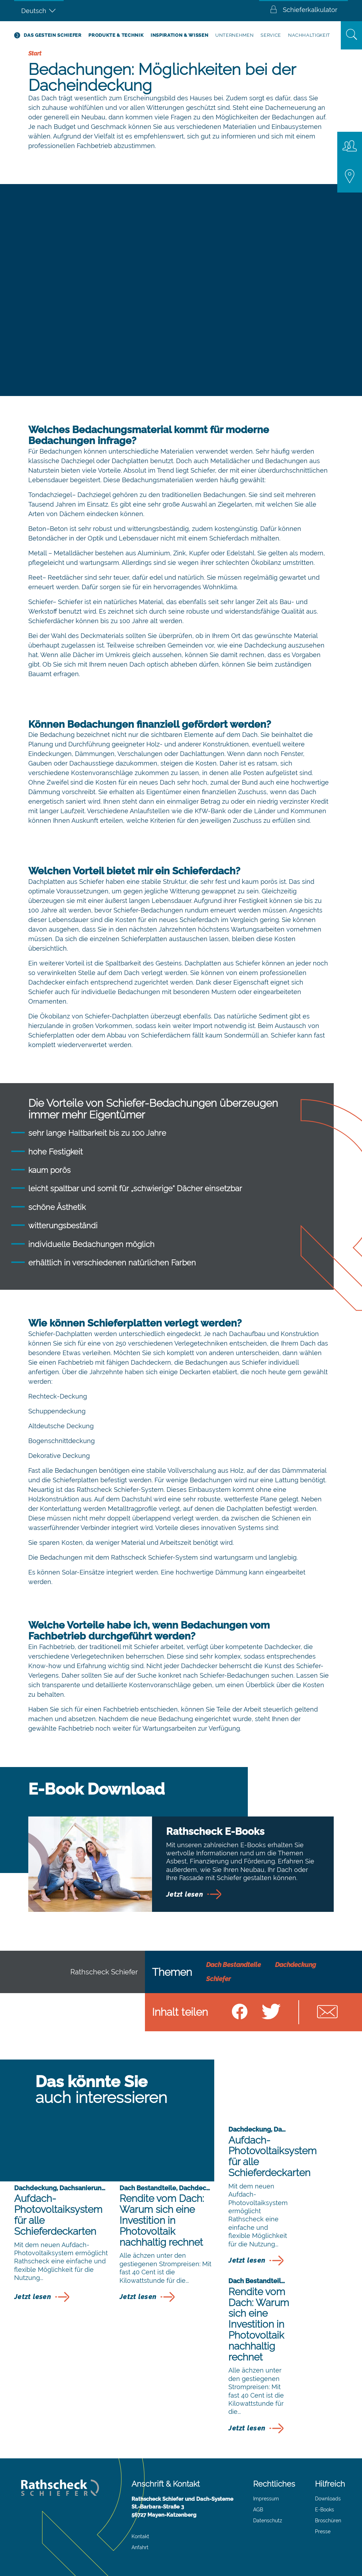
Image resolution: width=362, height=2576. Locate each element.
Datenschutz (267, 2520)
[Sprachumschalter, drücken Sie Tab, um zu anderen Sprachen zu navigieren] (39, 10)
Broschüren (328, 2520)
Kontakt (140, 2536)
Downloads (328, 2498)
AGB (258, 2509)
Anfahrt (140, 2547)
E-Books (324, 2509)
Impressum (266, 2498)
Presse (323, 2531)
